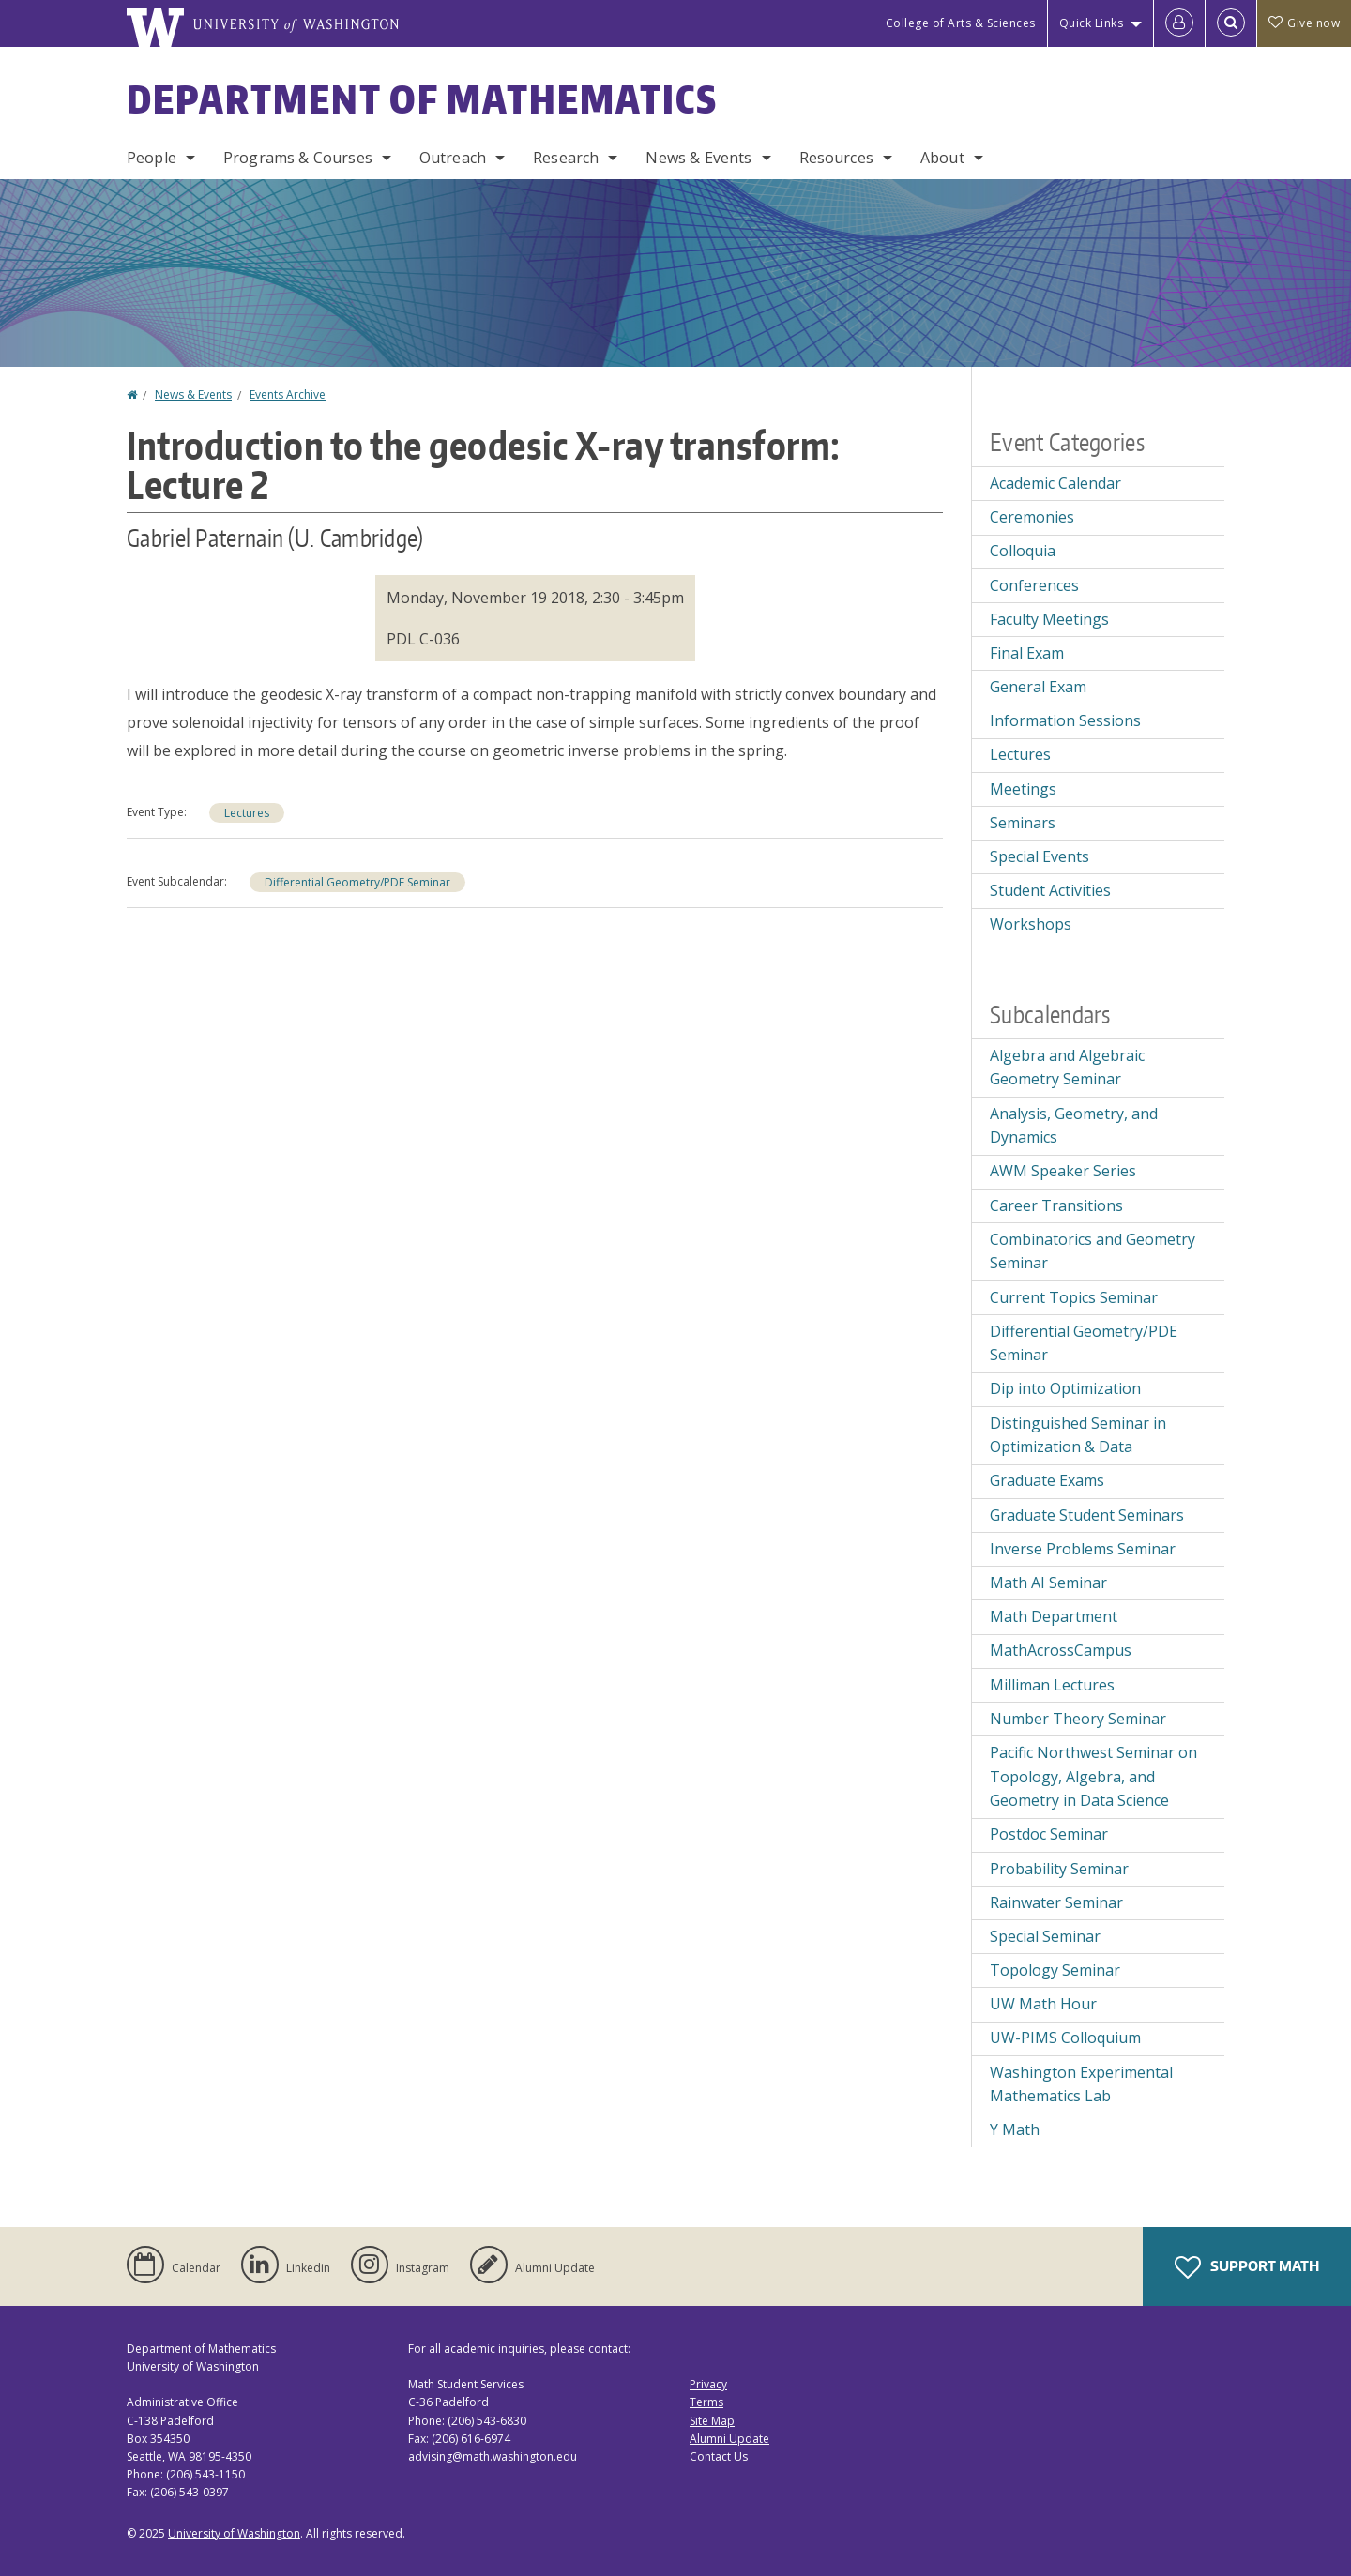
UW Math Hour (1043, 2003)
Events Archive (288, 394)
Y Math (1015, 2129)
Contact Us (719, 2456)
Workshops (1030, 924)
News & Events (698, 157)
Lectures (246, 813)
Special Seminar (1045, 1936)
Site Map (712, 2421)
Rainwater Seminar (1056, 1902)
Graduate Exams (1047, 1480)
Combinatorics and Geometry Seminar (1092, 1251)
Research (566, 157)
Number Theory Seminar (1078, 1718)
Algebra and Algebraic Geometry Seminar (1067, 1067)
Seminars (1022, 822)
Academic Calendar (1055, 483)
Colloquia (1022, 550)
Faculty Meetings (1049, 619)
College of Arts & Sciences (961, 23)
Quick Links (1091, 23)
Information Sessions (1065, 720)
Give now (1304, 23)
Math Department (1053, 1616)
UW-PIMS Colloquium (1065, 2037)
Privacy (708, 2384)
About (942, 157)
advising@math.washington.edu (492, 2456)
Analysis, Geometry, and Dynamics (1074, 1125)
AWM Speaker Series (1063, 1170)
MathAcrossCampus (1060, 1650)
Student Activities (1050, 890)
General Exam (1038, 686)
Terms (706, 2402)
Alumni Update (729, 2439)
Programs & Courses (297, 157)
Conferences (1034, 585)
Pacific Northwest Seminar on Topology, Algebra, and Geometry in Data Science (1093, 1776)
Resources (836, 157)
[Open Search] (1231, 23)
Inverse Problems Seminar (1083, 1548)
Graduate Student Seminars (1087, 1515)
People (151, 157)
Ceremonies (1032, 517)
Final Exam (1027, 653)
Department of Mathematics (422, 99)
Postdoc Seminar (1049, 1834)
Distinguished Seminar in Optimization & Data (1078, 1435)
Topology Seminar (1055, 1970)
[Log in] (1179, 23)
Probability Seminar (1059, 1868)
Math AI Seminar (1048, 1582)
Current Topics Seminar (1074, 1297)
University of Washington (234, 2533)
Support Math (1247, 2267)
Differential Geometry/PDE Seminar (357, 882)
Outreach (452, 157)
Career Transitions (1056, 1205)
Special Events (1039, 856)
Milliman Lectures (1052, 1684)
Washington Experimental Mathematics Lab (1081, 2084)
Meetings (1023, 789)
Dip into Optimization (1065, 1388)
